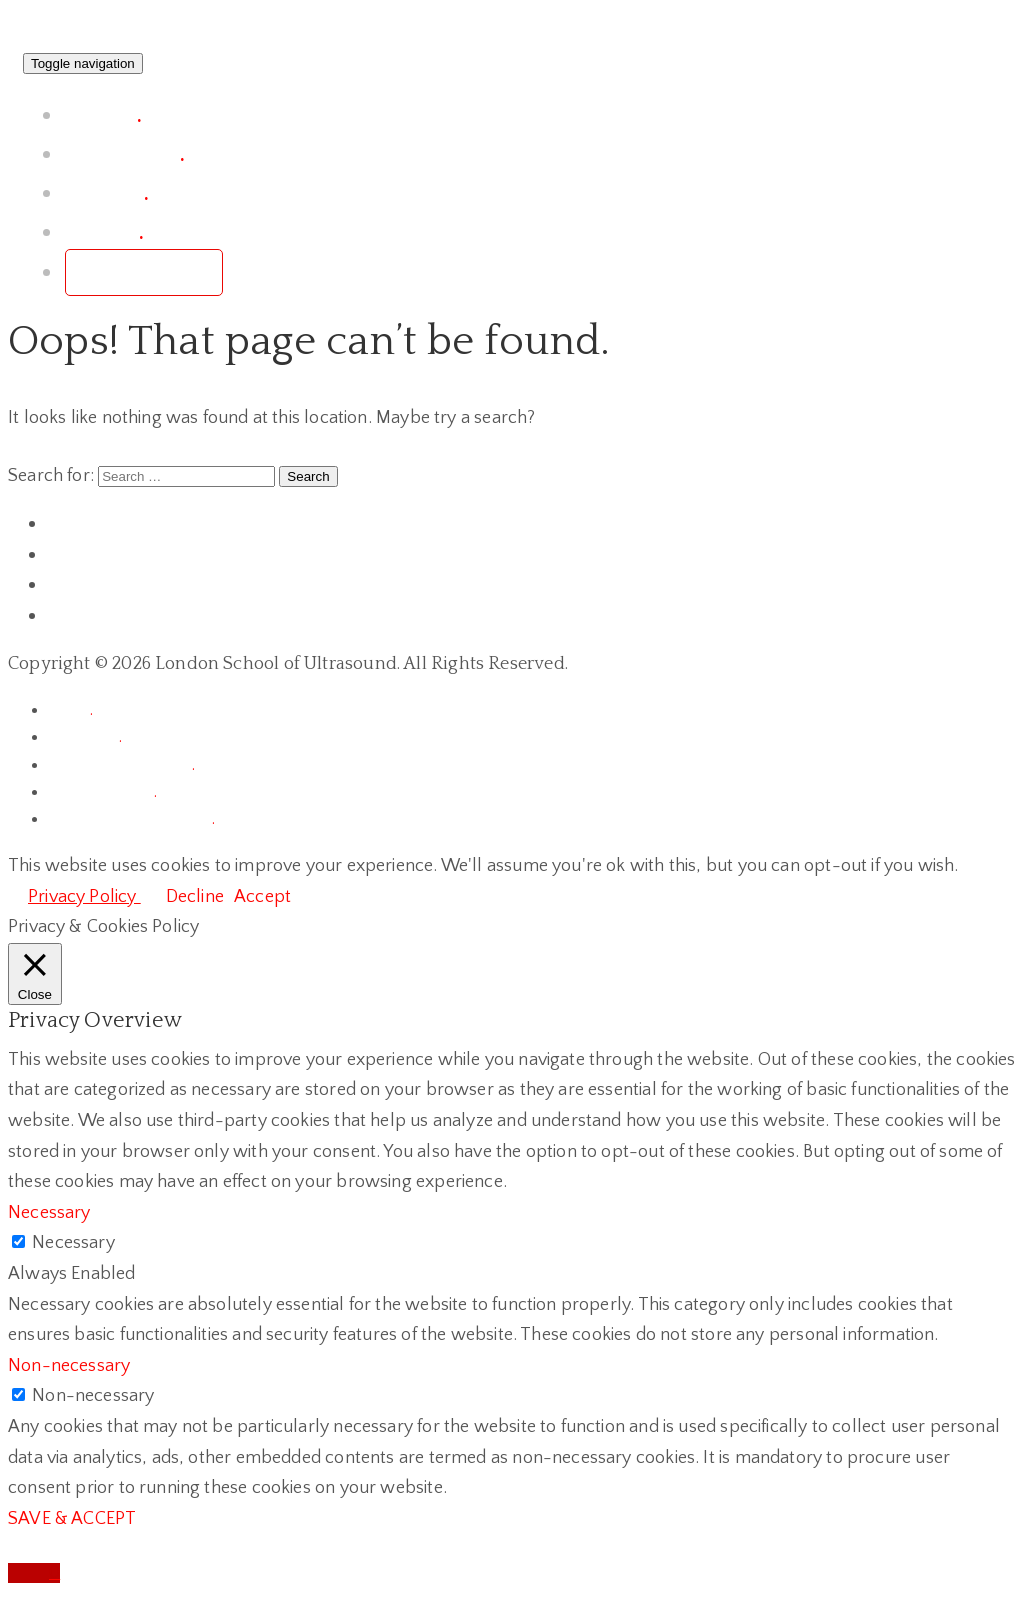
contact (104, 232)
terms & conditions (121, 765)
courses (106, 193)
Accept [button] (262, 897)
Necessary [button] (49, 1213)
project (103, 115)
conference (124, 154)
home (70, 710)
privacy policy (102, 792)
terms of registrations (131, 819)
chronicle (85, 737)
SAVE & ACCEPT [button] (72, 1519)
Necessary (73, 1243)
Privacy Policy (84, 897)
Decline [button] (195, 897)
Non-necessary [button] (69, 1366)
